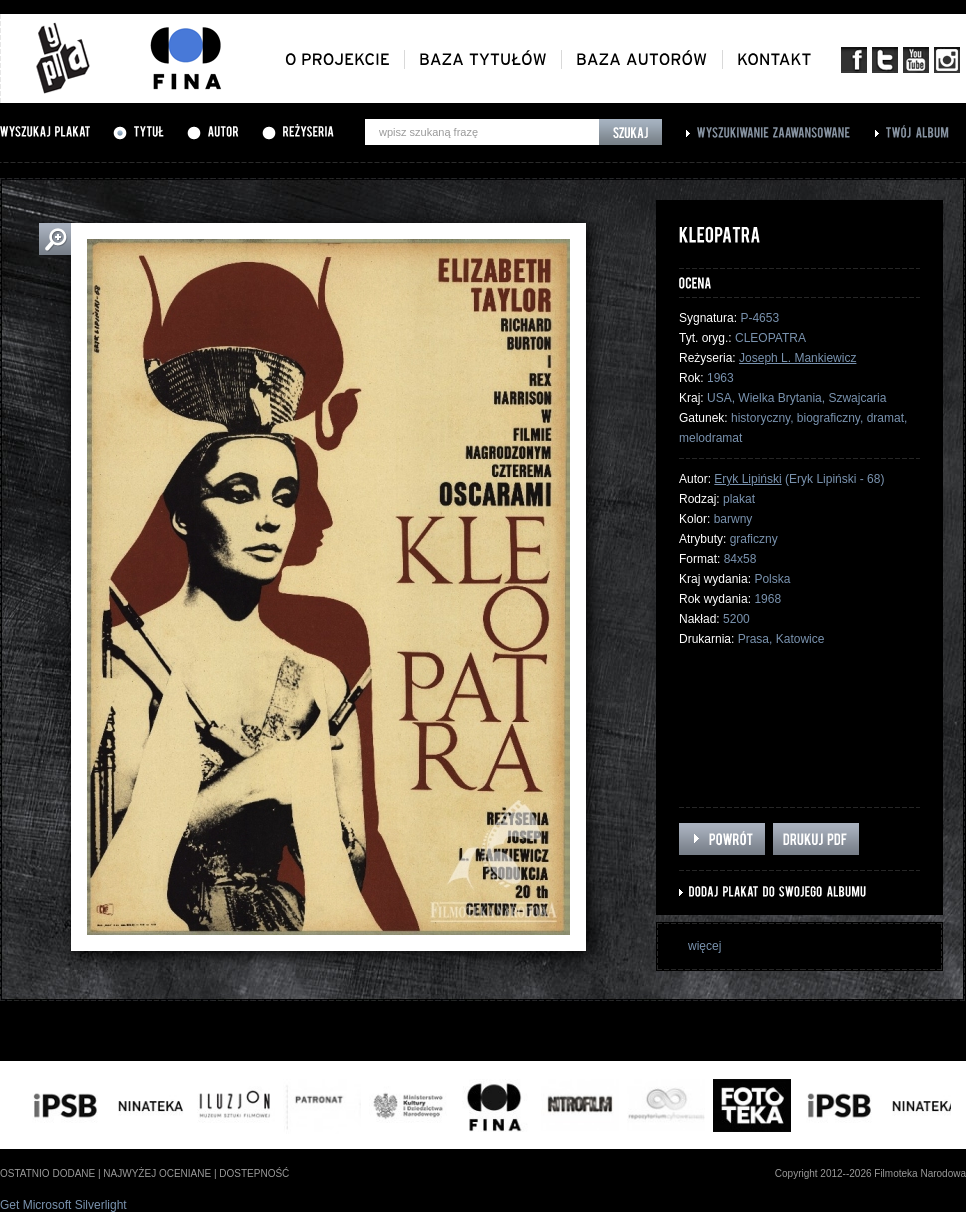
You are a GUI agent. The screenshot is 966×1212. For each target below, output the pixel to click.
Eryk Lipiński (747, 479)
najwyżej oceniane (157, 1173)
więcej (704, 946)
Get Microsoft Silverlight (63, 1205)
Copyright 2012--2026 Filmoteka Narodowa (870, 1173)
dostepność (254, 1173)
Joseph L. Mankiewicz (797, 358)
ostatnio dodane (47, 1173)
